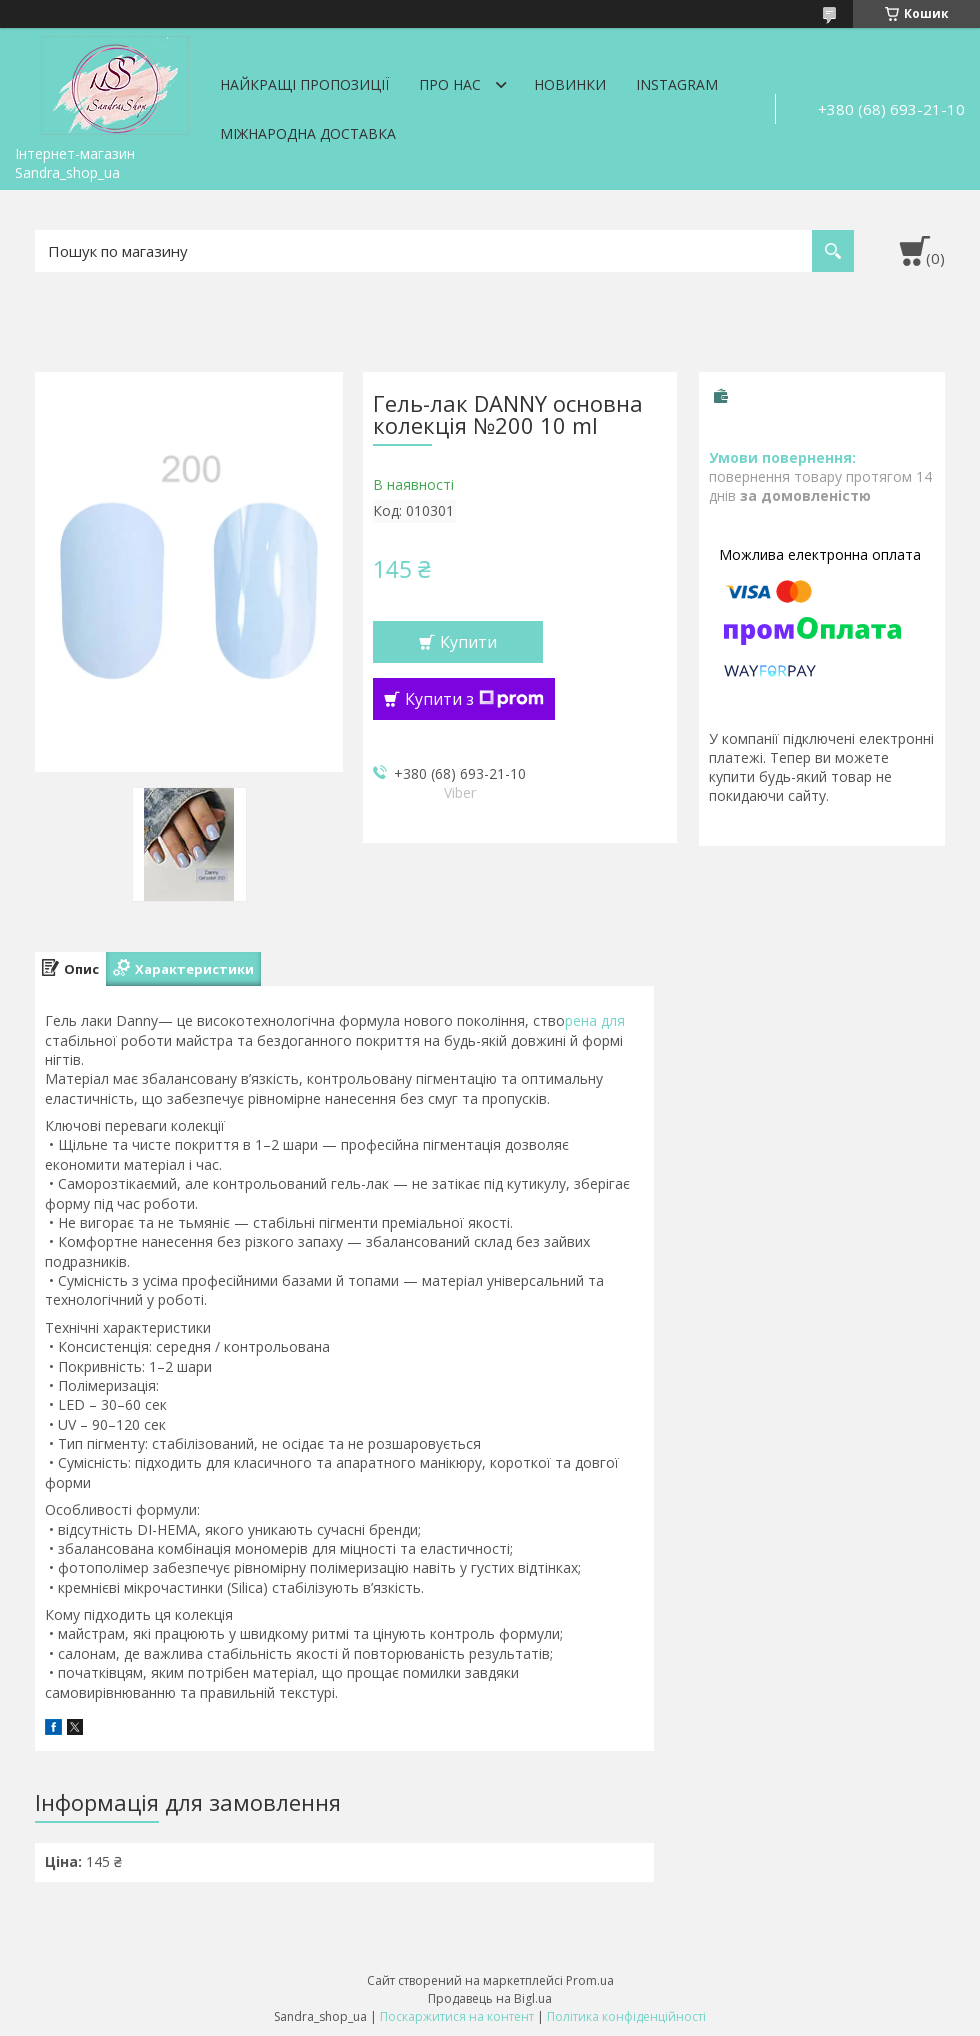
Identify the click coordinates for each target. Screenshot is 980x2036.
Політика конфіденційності (626, 2016)
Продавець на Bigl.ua (490, 1998)
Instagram (677, 84)
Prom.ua (590, 1980)
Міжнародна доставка (308, 133)
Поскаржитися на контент (457, 2016)
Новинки (570, 84)
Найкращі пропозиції (304, 84)
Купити (468, 642)
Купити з (474, 699)
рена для (595, 1020)
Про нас (450, 84)
